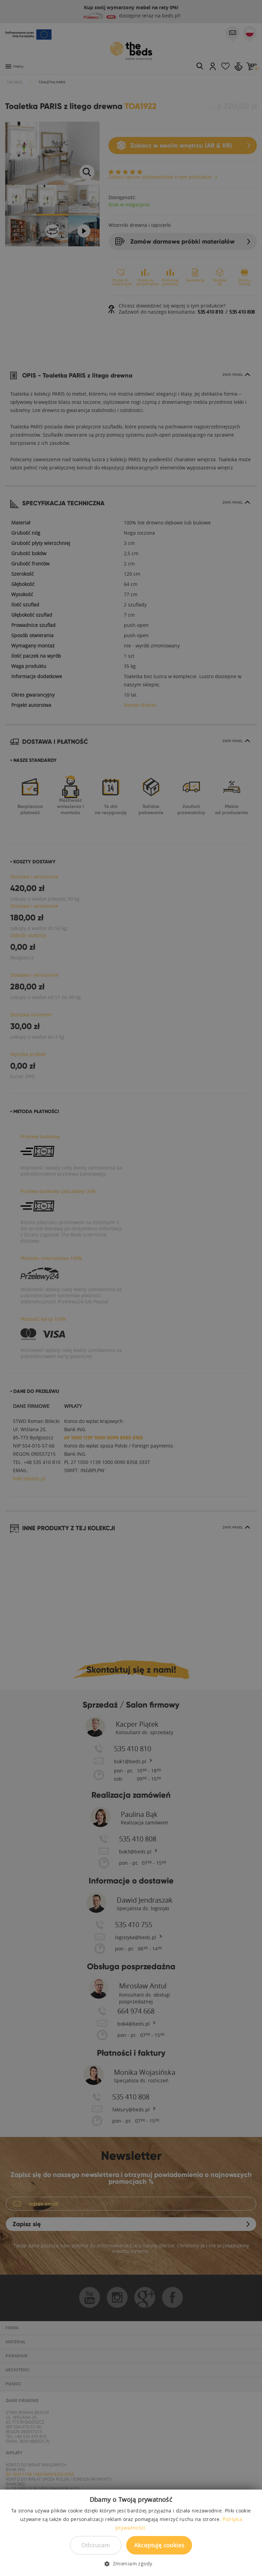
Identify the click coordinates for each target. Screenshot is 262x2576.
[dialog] (131, 1288)
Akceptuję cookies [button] (159, 2545)
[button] (131, 2564)
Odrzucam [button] (95, 2545)
